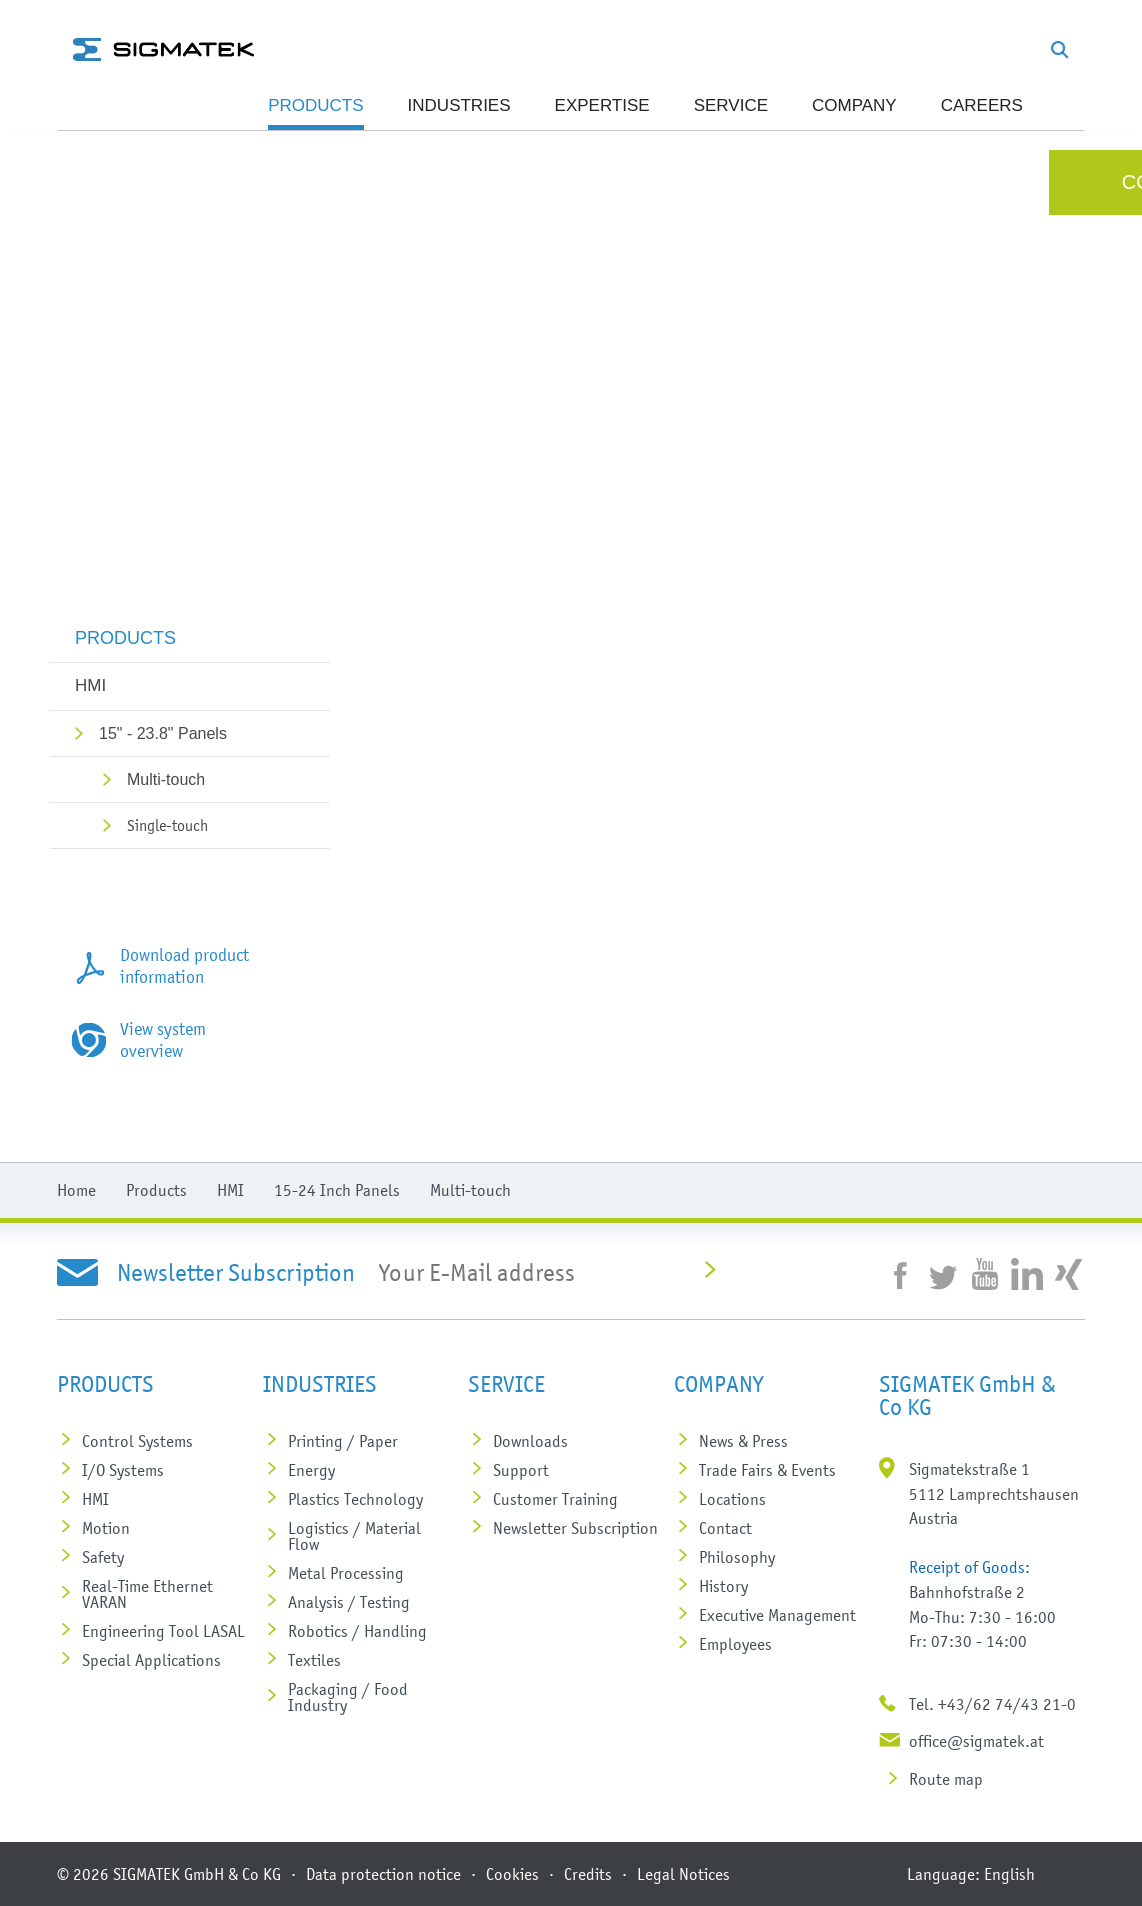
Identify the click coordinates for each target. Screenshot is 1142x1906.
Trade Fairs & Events (767, 1470)
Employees (735, 1644)
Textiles (314, 1660)
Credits (588, 1874)
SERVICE (731, 105)
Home (76, 1190)
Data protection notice (383, 1874)
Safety (103, 1557)
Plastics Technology (355, 1499)
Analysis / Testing (349, 1602)
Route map (946, 1779)
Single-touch (167, 825)
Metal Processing (346, 1573)
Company (854, 105)
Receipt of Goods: (969, 1567)
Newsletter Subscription (575, 1528)
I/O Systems (123, 1470)
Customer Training (555, 1499)
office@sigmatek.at (976, 1741)
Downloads (530, 1441)
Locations (732, 1499)
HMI (90, 685)
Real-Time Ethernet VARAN (147, 1594)
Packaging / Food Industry (348, 1697)
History (723, 1586)
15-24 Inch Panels (337, 1190)
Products (315, 105)
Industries (459, 105)
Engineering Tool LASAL (163, 1631)
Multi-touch (166, 779)
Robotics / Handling (357, 1631)
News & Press (743, 1441)
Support (521, 1470)
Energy (311, 1470)
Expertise (602, 105)
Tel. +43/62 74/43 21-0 (992, 1704)
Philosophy (737, 1557)
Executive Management (777, 1615)
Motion (106, 1528)
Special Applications (151, 1660)
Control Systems (137, 1441)
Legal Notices (683, 1874)
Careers (982, 105)
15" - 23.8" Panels (163, 733)
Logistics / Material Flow (354, 1536)
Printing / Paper (343, 1441)
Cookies (512, 1874)
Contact (725, 1528)
